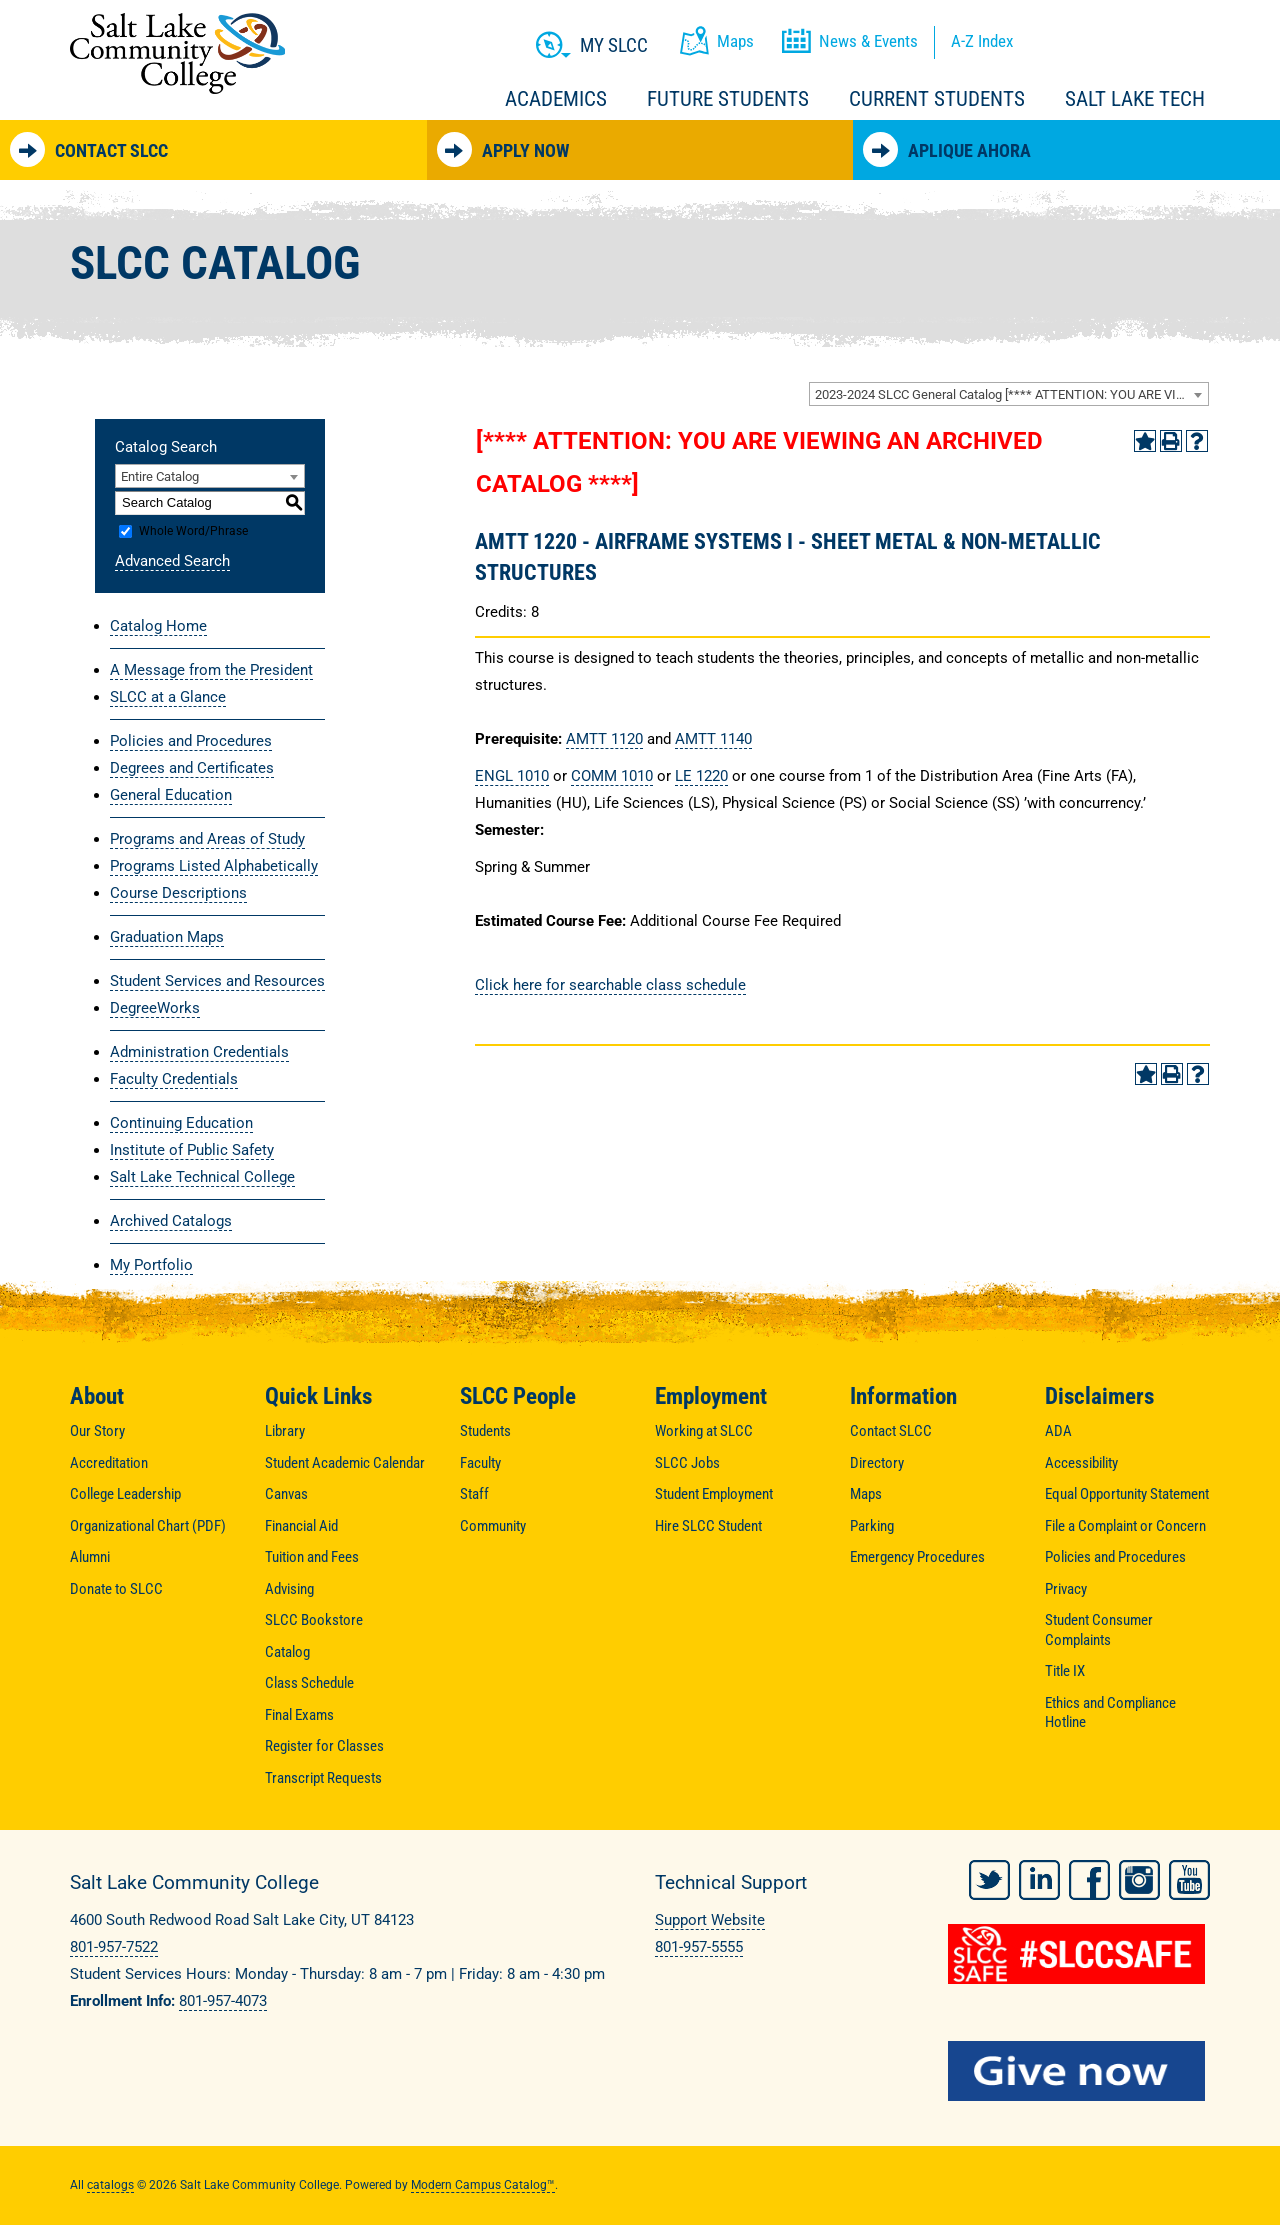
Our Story (97, 1431)
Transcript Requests (323, 1778)
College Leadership (125, 1494)
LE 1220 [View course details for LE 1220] (701, 776)
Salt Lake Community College (177, 53)
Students (485, 1431)
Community (493, 1526)
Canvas (286, 1494)
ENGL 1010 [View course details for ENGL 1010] (512, 776)
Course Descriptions (178, 893)
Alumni (90, 1557)
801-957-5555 (699, 1947)
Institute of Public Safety (192, 1150)
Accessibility (1081, 1463)
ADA (1058, 1431)
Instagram (1139, 1880)
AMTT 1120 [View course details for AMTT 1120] (604, 739)
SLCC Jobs (687, 1463)
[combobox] (1009, 394)
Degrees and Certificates (192, 768)
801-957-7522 (114, 1947)
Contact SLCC (89, 149)
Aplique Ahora (947, 149)
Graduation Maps (167, 937)
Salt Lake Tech (1135, 99)
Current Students (937, 99)
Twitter (989, 1880)
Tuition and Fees (312, 1557)
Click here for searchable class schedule (610, 985)
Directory (877, 1463)
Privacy (1066, 1589)
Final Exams (299, 1715)
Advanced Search (172, 561)
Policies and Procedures (191, 741)
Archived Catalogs (171, 1221)
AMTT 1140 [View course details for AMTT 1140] (713, 739)
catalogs (110, 2185)
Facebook (1089, 1880)
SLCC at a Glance (168, 697)
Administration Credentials (199, 1052)
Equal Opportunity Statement (1127, 1494)
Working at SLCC (704, 1431)
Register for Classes (324, 1746)
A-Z (982, 41)
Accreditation (109, 1463)
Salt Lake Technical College (202, 1177)
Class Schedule (309, 1683)
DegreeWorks (155, 1008)
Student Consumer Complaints (1099, 1630)
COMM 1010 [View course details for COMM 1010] (612, 776)
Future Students (728, 99)
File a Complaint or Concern (1125, 1526)
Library (285, 1431)
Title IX (1065, 1671)
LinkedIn (1039, 1880)
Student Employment (714, 1494)
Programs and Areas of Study (207, 839)
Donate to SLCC (116, 1589)
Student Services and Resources (217, 981)
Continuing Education (181, 1123)
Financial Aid (301, 1526)
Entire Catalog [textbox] (160, 476)
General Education (171, 795)
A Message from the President (211, 670)
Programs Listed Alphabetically (214, 866)
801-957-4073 (223, 2001)
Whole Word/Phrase (193, 531)
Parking (872, 1526)
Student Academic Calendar (345, 1463)
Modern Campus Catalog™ (483, 2185)
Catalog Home (158, 626)
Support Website (710, 1920)
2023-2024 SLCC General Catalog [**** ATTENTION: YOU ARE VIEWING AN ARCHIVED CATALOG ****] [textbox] (1011, 394)
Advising (289, 1589)
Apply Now (503, 149)
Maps (866, 1494)
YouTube (1189, 1880)
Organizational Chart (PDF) (148, 1526)
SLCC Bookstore (314, 1620)
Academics (556, 99)
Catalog (287, 1652)
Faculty (480, 1463)
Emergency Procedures (917, 1557)
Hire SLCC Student (708, 1526)
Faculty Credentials (174, 1079)
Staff (474, 1494)
